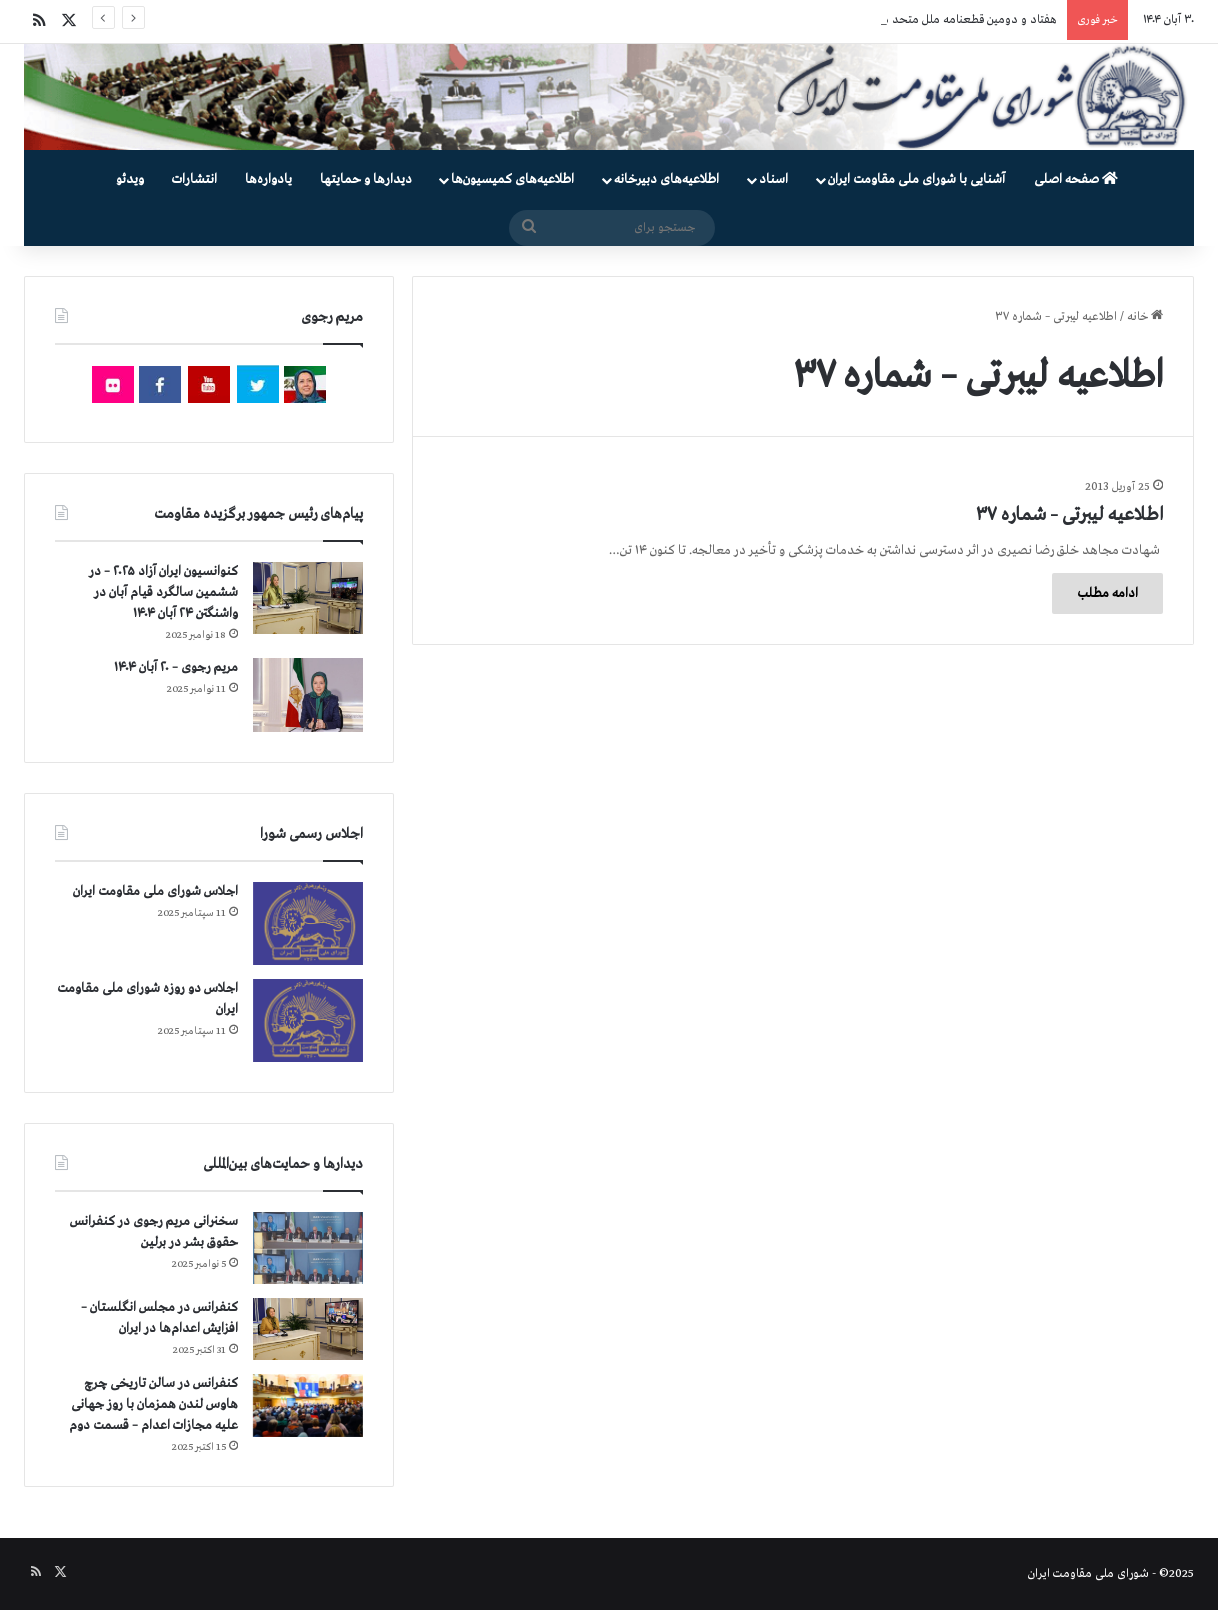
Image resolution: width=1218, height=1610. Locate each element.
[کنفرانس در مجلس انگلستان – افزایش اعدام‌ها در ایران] (308, 1329)
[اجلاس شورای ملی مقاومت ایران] (308, 923)
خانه (1145, 317)
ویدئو (130, 179)
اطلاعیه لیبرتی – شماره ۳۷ (1069, 515)
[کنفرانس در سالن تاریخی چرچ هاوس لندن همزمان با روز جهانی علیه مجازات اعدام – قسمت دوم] (308, 1405)
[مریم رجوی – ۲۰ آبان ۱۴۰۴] (308, 695)
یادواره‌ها (268, 179)
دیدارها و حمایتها (366, 179)
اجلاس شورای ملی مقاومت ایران (155, 891)
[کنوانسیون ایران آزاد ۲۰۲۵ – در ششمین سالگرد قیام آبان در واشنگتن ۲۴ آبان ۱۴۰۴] (308, 597)
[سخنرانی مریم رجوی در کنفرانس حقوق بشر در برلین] (308, 1248)
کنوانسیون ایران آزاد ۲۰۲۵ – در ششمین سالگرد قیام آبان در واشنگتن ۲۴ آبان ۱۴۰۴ (163, 592)
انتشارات (194, 179)
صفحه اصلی (1076, 179)
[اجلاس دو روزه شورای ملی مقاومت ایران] (308, 1020)
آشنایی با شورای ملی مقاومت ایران (916, 179)
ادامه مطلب (1107, 593)
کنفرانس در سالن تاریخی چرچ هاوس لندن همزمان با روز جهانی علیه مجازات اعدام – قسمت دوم (153, 1404)
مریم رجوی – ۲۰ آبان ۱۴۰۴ (176, 667)
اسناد (773, 179)
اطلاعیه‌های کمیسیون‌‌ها (512, 179)
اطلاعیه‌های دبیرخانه (666, 179)
